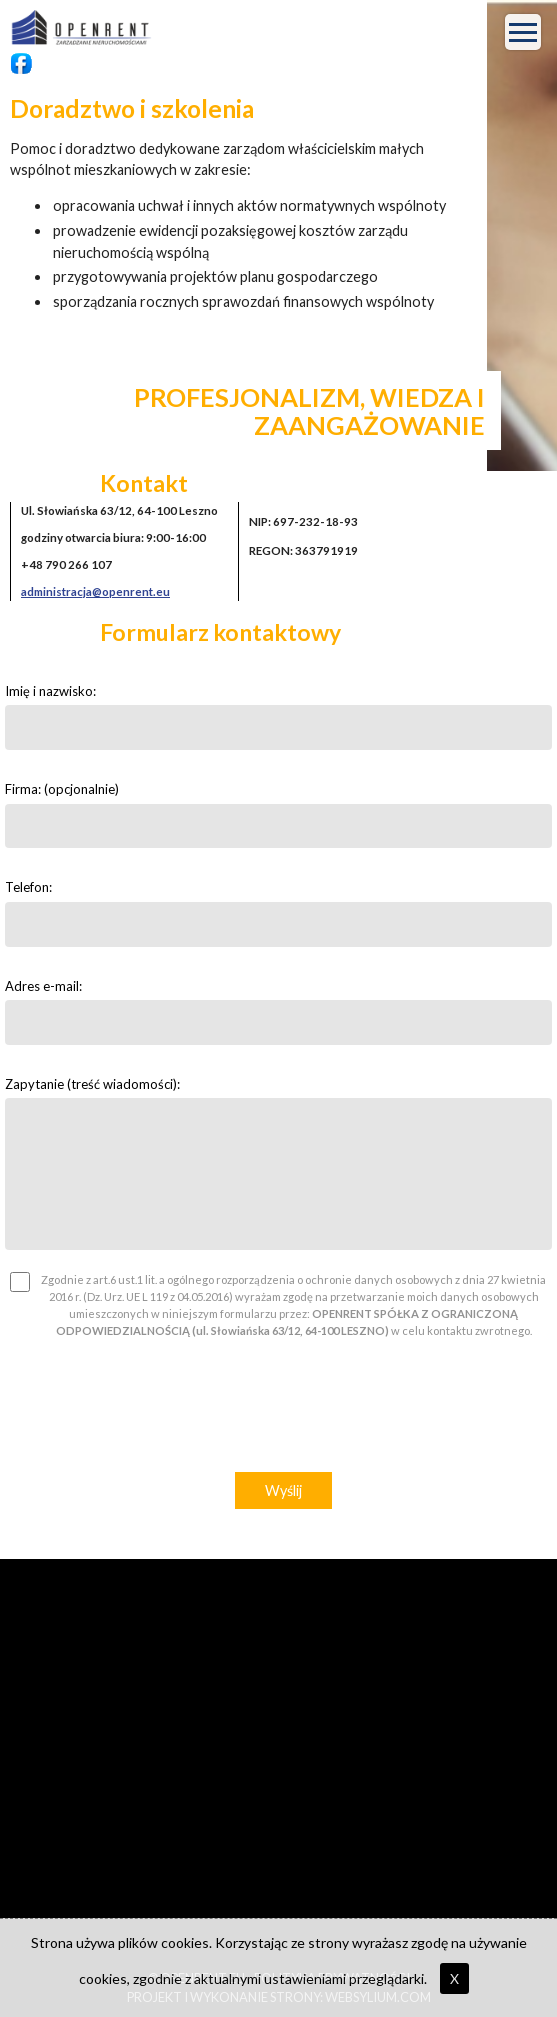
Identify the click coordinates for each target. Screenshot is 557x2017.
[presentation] (279, 1411)
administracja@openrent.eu (95, 591)
